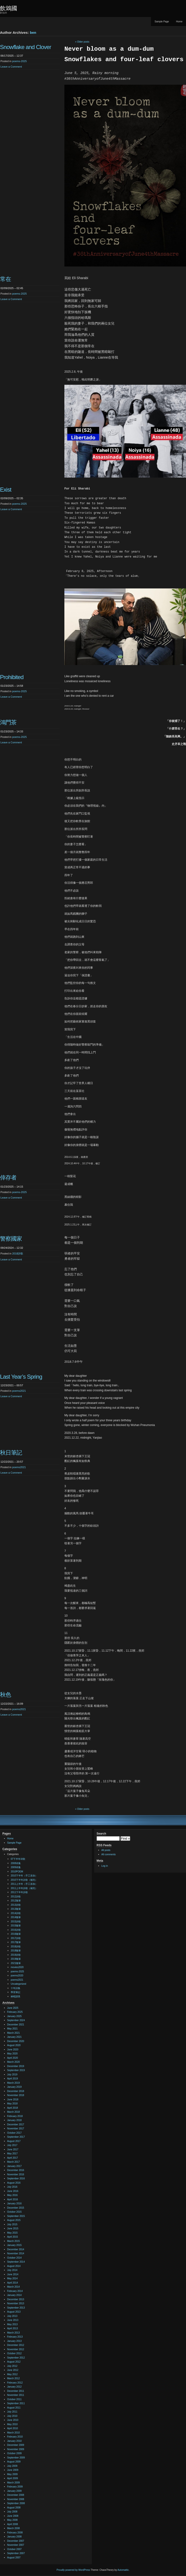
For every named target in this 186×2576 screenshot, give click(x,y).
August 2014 (14, 2266)
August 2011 (14, 2407)
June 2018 (12, 2099)
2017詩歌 (16, 1938)
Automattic (123, 2570)
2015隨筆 (16, 1925)
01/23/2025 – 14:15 (11, 1186)
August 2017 (14, 2141)
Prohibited (11, 677)
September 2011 (16, 2403)
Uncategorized (18, 1984)
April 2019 (12, 2078)
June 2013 (12, 2320)
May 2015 (12, 2232)
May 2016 (12, 2195)
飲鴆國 (8, 8)
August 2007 (14, 2557)
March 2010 (13, 2432)
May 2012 (12, 2374)
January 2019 (14, 2087)
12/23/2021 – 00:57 (11, 1385)
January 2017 (14, 2166)
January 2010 (14, 2441)
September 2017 (16, 2137)
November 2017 (15, 2128)
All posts (105, 1850)
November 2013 (15, 2303)
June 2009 (12, 2470)
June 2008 (12, 2516)
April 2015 (12, 2236)
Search (101, 1833)
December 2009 (15, 2445)
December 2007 (15, 2541)
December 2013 (15, 2299)
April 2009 (12, 2478)
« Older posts (82, 41)
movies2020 (17, 1967)
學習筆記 (15, 1992)
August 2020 (14, 2045)
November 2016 (15, 2174)
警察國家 (11, 1238)
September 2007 (16, 2553)
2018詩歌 (17, 1253)
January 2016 (14, 2203)
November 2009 (15, 2449)
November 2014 (15, 2253)
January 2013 (14, 2341)
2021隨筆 (16, 1963)
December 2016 (15, 2170)
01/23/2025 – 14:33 (11, 731)
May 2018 (12, 2103)
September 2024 (16, 2020)
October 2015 (14, 2212)
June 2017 (12, 2149)
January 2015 (14, 2245)
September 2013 (16, 2307)
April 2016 (12, 2199)
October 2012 (14, 2353)
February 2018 (15, 2116)
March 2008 (13, 2528)
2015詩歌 (16, 1921)
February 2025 (15, 2012)
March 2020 (13, 2062)
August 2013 (14, 2311)
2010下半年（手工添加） (24, 1875)
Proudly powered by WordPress (73, 2570)
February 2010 (15, 2436)
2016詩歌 (16, 1930)
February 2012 (15, 2382)
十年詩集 (15, 1988)
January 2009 (14, 2491)
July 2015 (12, 2224)
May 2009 (12, 2474)
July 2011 (12, 2411)
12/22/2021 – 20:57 (11, 1461)
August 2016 (14, 2182)
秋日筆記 (11, 1452)
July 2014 (12, 2270)
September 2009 (16, 2457)
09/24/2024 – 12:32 (11, 1247)
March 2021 (13, 2033)
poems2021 (19, 1390)
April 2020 (12, 2058)
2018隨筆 (16, 1950)
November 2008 (15, 2499)
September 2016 (16, 2178)
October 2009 (14, 2453)
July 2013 (12, 2316)
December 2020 (15, 2041)
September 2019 (16, 2070)
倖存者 (8, 1177)
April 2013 (12, 2328)
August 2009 (14, 2461)
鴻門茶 (8, 722)
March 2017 (13, 2162)
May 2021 (12, 2028)
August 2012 (14, 2361)
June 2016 (12, 2191)
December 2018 (15, 2091)
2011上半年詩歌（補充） (24, 1888)
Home (179, 21)
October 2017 (14, 2133)
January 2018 (14, 2120)
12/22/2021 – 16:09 (11, 1703)
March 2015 (13, 2241)
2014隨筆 (16, 1917)
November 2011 (15, 2395)
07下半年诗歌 (18, 1859)
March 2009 (13, 2482)
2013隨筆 (16, 1909)
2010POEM (17, 1871)
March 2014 (13, 2286)
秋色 (5, 1694)
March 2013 (13, 2332)
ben (33, 32)
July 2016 (12, 2187)
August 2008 (14, 2507)
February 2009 (15, 2486)
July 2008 (12, 2511)
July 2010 (12, 2416)
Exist (5, 489)
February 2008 (15, 2532)
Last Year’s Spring (21, 1376)
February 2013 (15, 2336)
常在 (5, 279)
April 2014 (12, 2282)
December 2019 (15, 2066)
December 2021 (15, 2024)
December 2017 (15, 2124)
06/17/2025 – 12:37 (11, 55)
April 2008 (12, 2524)
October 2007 (14, 2549)
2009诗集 (16, 1867)
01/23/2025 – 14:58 (11, 685)
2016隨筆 (16, 1934)
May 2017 (12, 2153)
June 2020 (12, 2049)
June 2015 (12, 2228)
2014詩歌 (16, 1913)
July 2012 (12, 2366)
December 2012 (15, 2345)
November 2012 (15, 2349)
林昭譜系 (15, 1996)
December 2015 (15, 2207)
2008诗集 (16, 1863)
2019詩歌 (16, 1955)
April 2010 (12, 2428)
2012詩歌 (16, 1896)
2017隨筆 (16, 1942)
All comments (108, 1854)
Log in (104, 1866)
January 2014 (14, 2295)
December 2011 (15, 2391)
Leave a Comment (11, 66)
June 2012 (12, 2370)
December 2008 (15, 2495)
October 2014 (14, 2257)
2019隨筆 (16, 1959)
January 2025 (14, 2016)
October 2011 (14, 2399)
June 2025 (12, 2008)
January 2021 (14, 2037)
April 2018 (12, 2108)
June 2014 (12, 2274)
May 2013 (12, 2324)
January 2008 (14, 2536)
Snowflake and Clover (25, 47)
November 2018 (15, 2095)
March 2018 (13, 2112)
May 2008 (12, 2520)
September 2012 (16, 2357)
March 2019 (13, 2083)
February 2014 (15, 2291)
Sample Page (162, 21)
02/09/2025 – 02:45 (11, 288)
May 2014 (12, 2278)
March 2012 (13, 2378)
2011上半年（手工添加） (24, 1884)
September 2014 (16, 2261)
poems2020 (17, 1975)
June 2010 (12, 2420)
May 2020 (12, 2053)
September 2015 (16, 2216)
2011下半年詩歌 (19, 1892)
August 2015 (14, 2220)
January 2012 (14, 2386)
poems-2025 (19, 61)
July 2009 (12, 2466)
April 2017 (12, 2158)
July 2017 (12, 2145)
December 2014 (15, 2249)
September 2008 (16, 2503)
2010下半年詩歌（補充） (24, 1880)
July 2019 (12, 2074)
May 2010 (12, 2424)
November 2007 (15, 2545)
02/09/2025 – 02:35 (11, 498)
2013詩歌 (16, 1905)
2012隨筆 (16, 1900)
